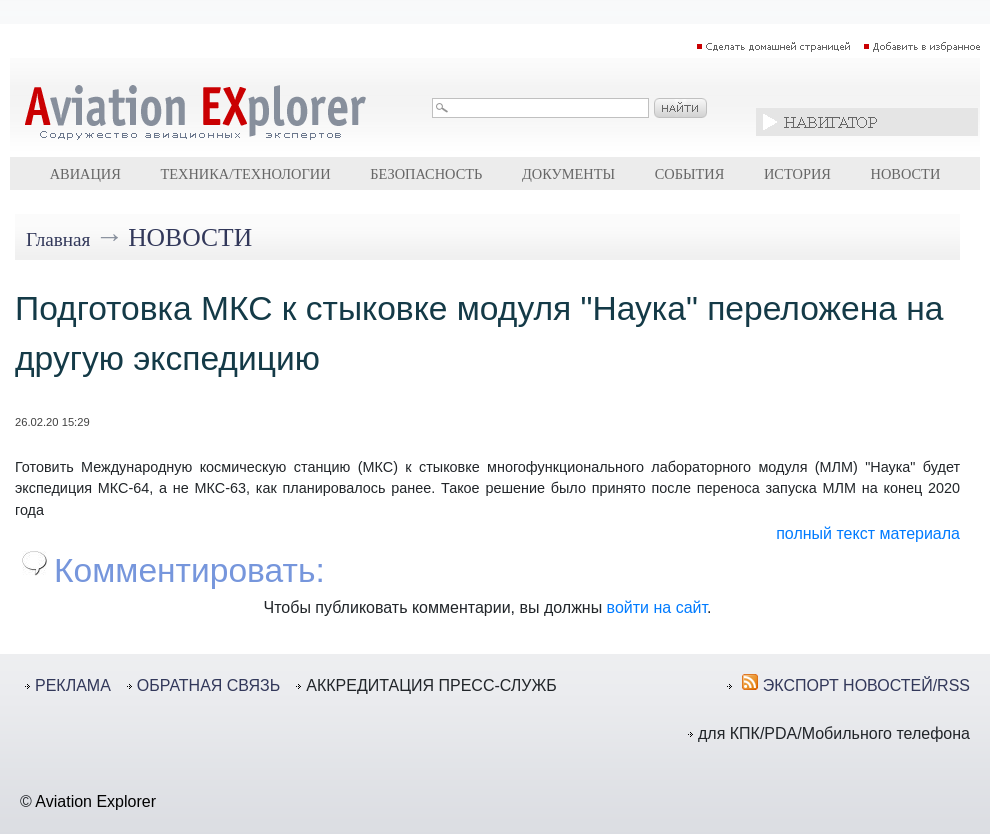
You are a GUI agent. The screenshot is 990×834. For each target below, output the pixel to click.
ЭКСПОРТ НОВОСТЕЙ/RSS (866, 685)
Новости (906, 174)
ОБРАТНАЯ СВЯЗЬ (208, 685)
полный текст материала (868, 533)
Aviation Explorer (95, 801)
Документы (568, 174)
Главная (58, 239)
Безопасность (426, 174)
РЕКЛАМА (73, 685)
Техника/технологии (245, 174)
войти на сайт (657, 607)
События (690, 174)
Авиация (85, 174)
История (797, 174)
